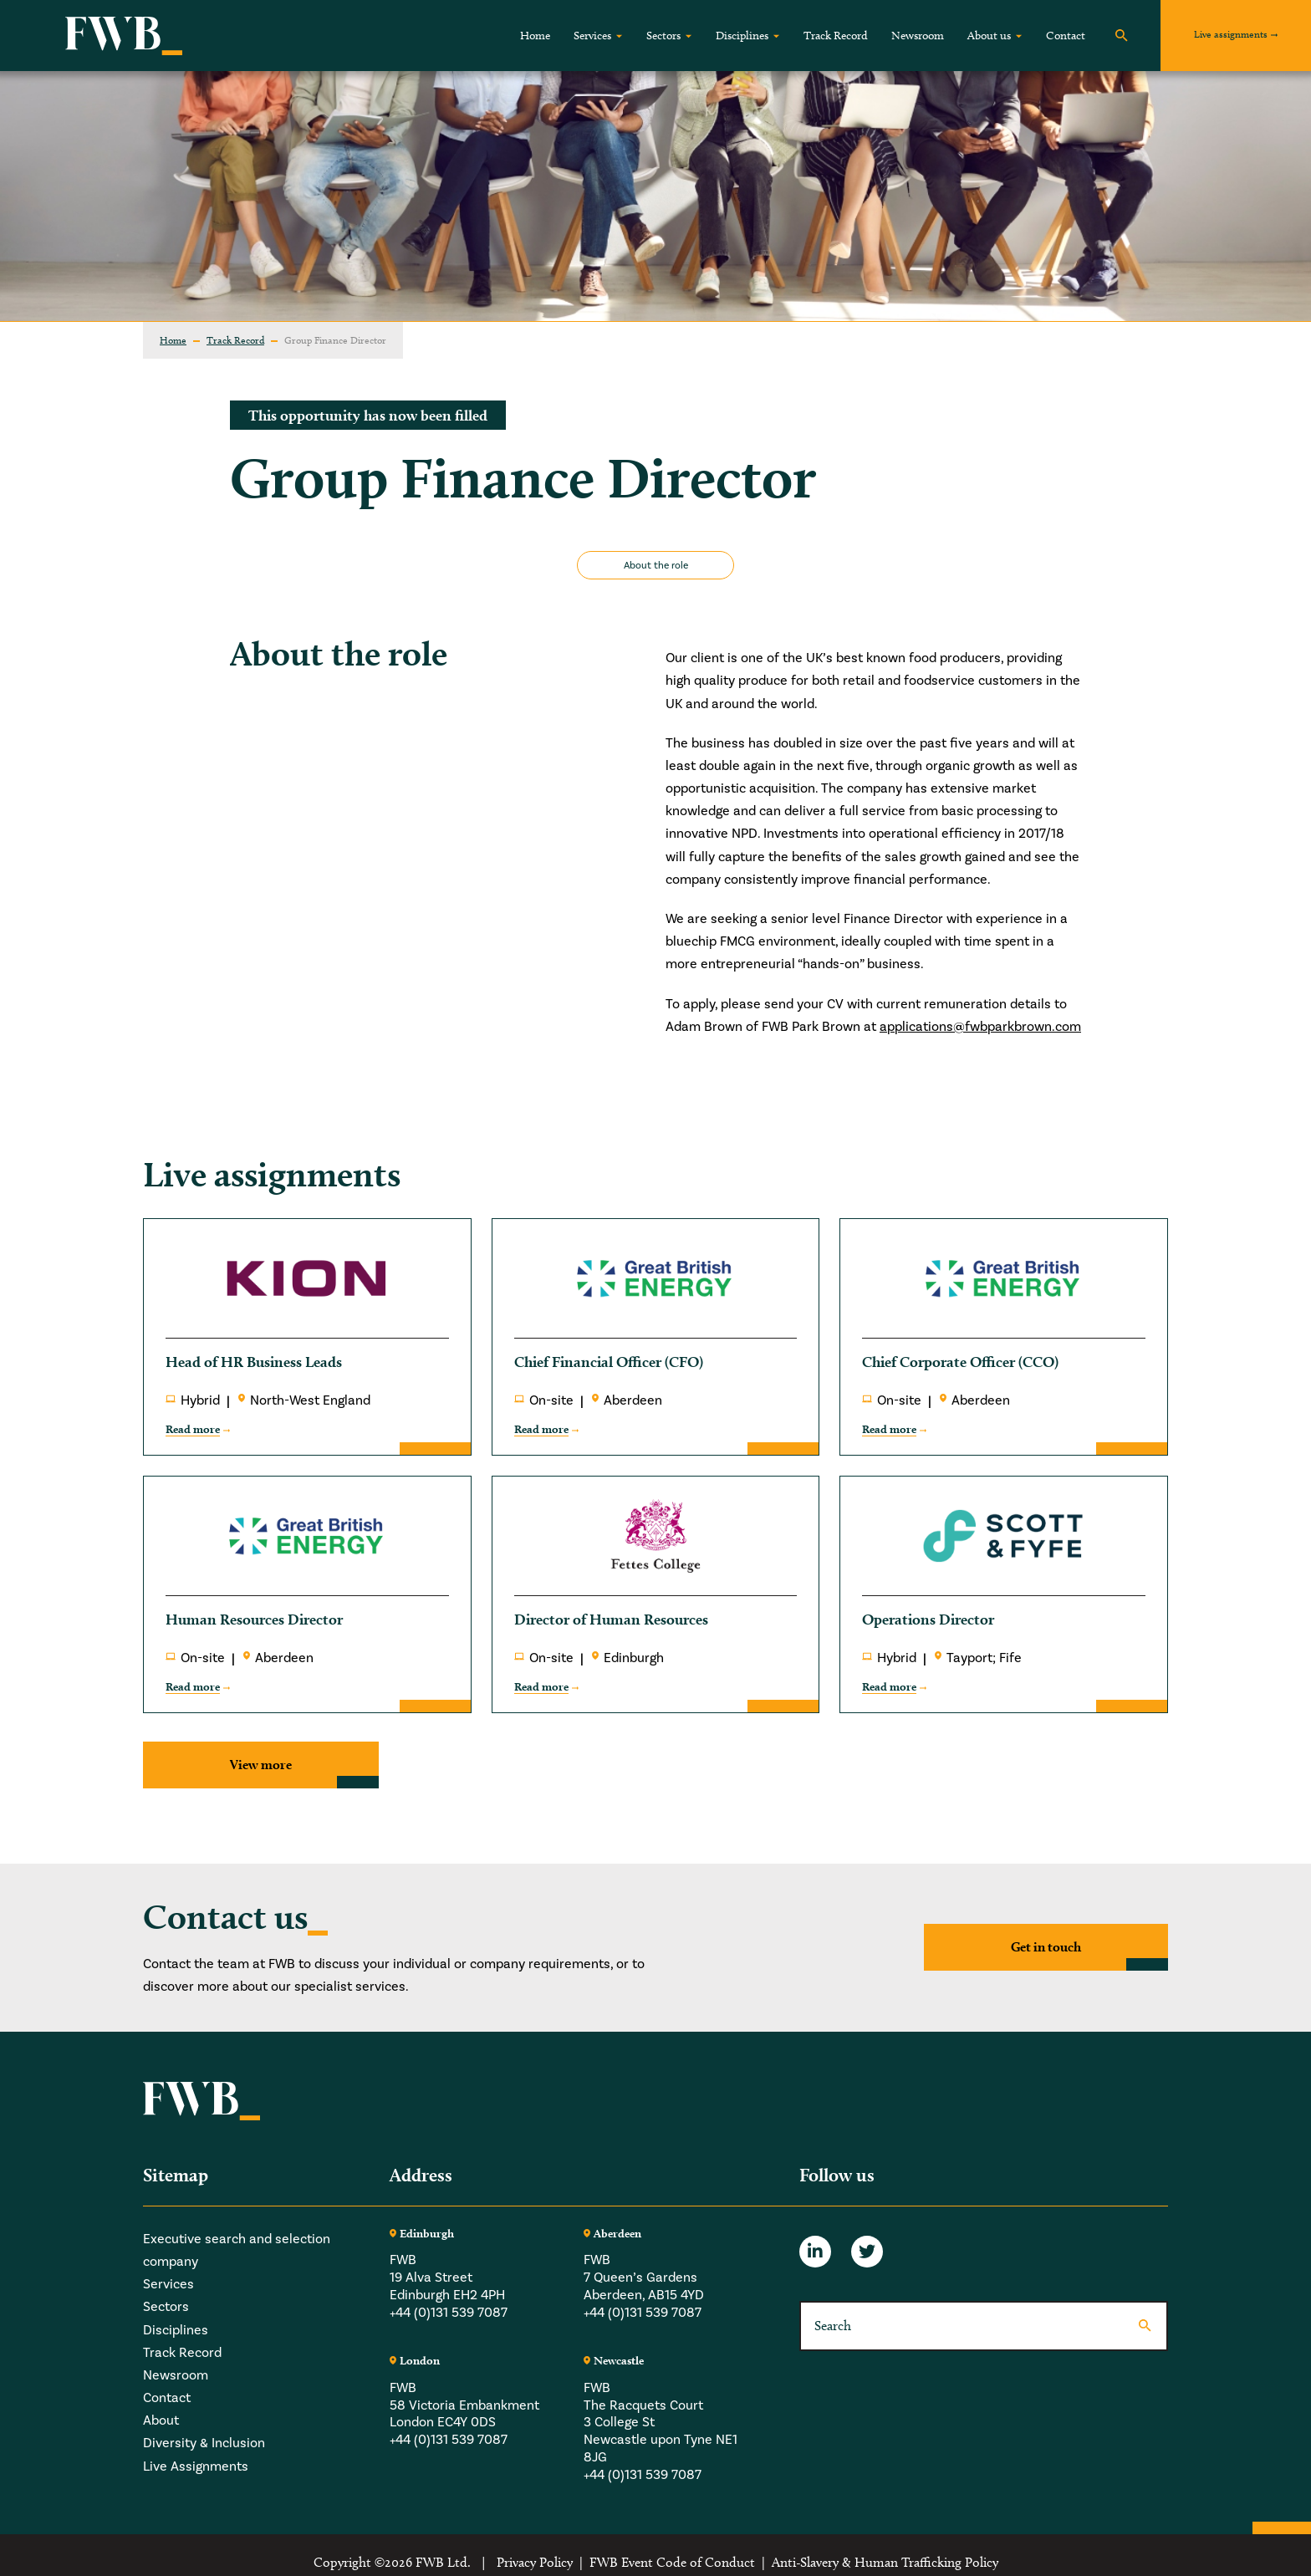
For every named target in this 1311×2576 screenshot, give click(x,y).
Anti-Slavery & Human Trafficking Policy (885, 2562)
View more (261, 1765)
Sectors (663, 35)
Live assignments (1231, 34)
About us (989, 35)
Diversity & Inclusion (204, 2443)
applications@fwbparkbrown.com (980, 1026)
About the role (656, 565)
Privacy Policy (535, 2562)
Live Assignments (195, 2466)
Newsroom (917, 35)
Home (535, 35)
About (161, 2420)
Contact (1065, 35)
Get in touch (1046, 1947)
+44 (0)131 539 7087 (449, 2312)
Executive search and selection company (236, 2250)
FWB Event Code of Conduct (672, 2562)
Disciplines (742, 35)
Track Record (835, 35)
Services (592, 35)
